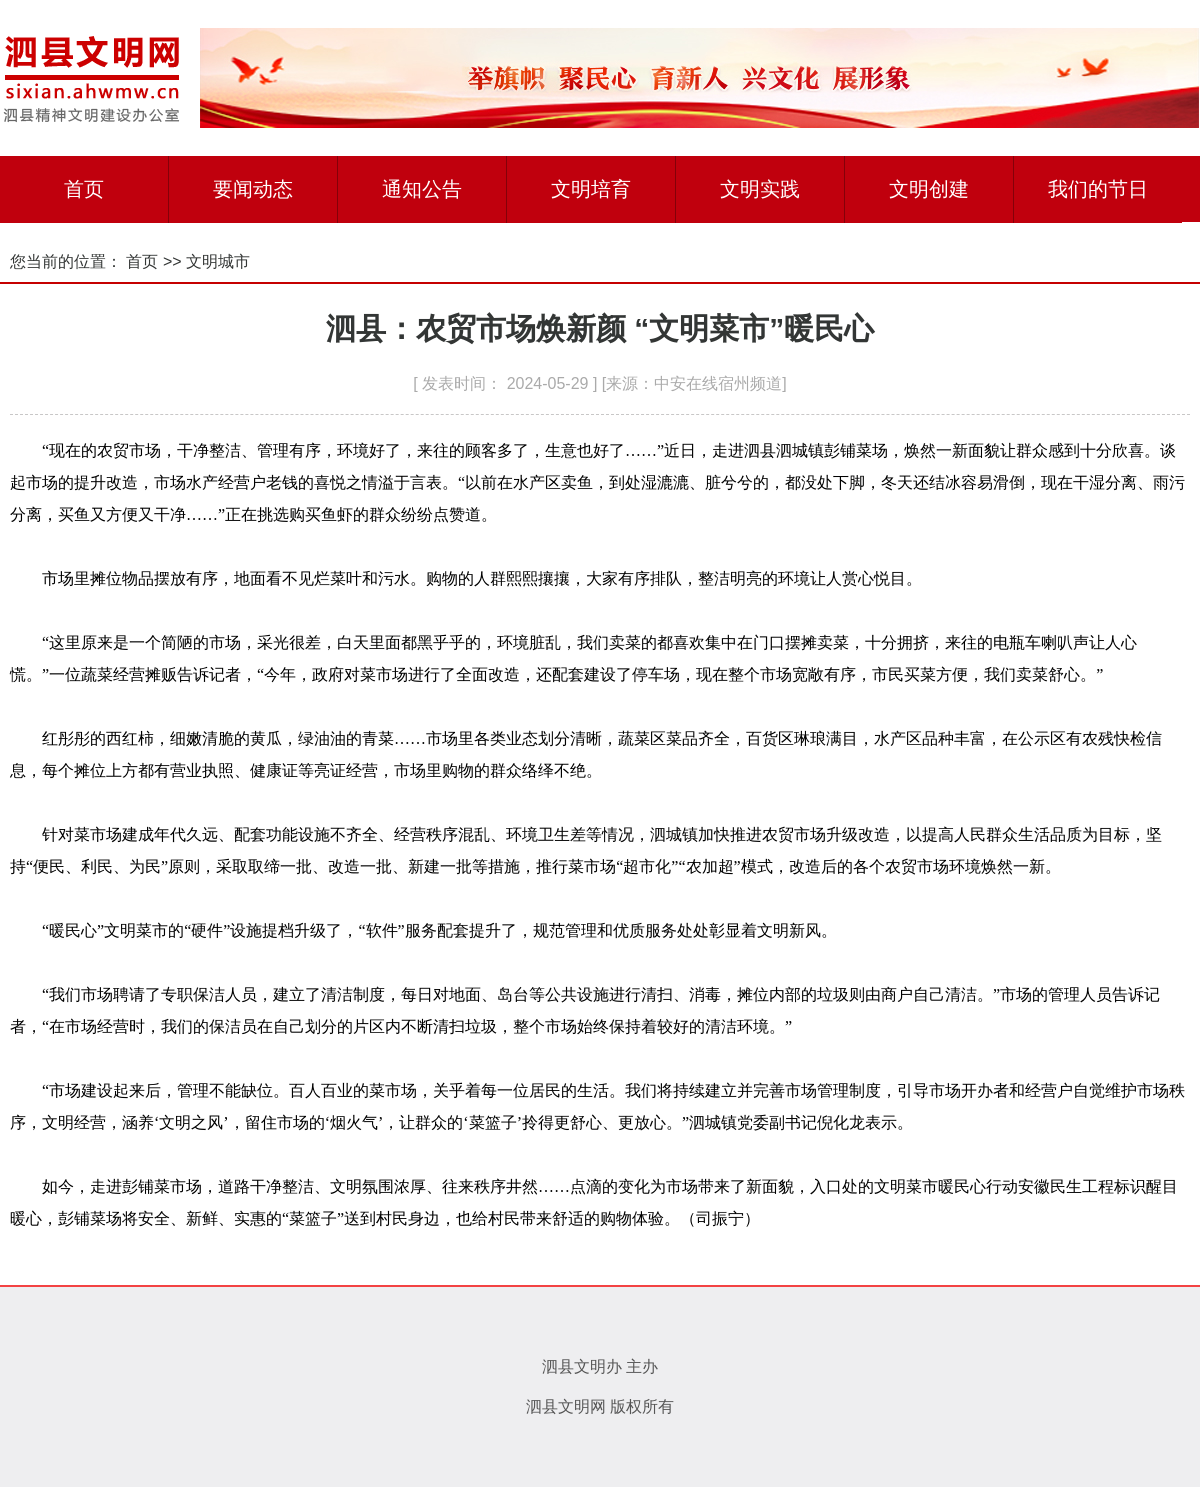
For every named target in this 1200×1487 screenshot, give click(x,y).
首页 (84, 189)
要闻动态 (253, 189)
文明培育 (591, 189)
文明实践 (760, 189)
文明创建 (929, 189)
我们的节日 (1098, 189)
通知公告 (422, 189)
